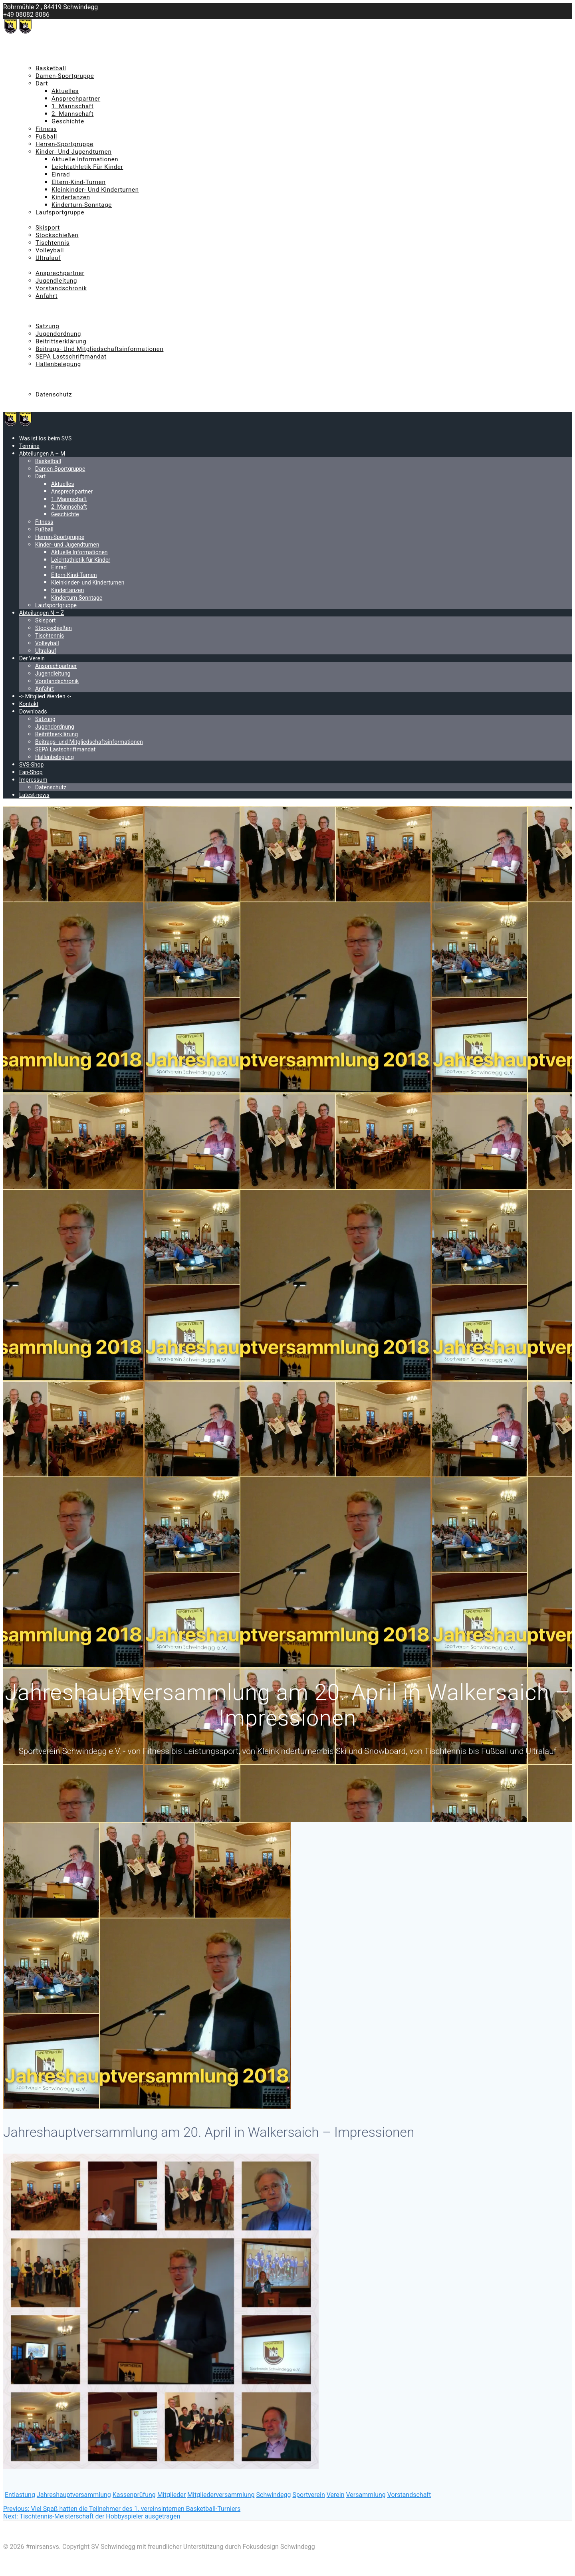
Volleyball (50, 250)
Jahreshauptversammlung (74, 2495)
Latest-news (36, 402)
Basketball (51, 68)
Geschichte (68, 121)
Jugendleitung (56, 280)
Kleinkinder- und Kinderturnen (95, 189)
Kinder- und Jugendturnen (74, 151)
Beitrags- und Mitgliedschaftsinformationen (99, 349)
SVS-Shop (32, 372)
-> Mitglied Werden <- (49, 303)
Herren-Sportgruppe (64, 144)
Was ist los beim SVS (48, 45)
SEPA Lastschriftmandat (71, 356)
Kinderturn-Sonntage (82, 204)
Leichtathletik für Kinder (87, 166)
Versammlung (365, 2495)
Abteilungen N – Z (44, 220)
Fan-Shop (32, 379)
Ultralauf (48, 258)
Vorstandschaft (409, 2495)
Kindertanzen (71, 197)
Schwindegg (273, 2495)
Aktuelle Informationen (85, 159)
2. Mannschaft (72, 113)
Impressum (35, 387)
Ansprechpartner (76, 98)
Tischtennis (52, 242)
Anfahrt (47, 295)
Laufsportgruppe (60, 212)
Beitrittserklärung (61, 341)
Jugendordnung (58, 333)
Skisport (48, 227)
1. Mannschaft (72, 106)
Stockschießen (57, 235)
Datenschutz (54, 394)
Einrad (61, 174)
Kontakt (30, 311)
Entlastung (20, 2495)
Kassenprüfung (134, 2495)
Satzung (47, 326)
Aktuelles (65, 91)
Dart (42, 83)
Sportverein (308, 2495)
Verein (336, 2495)
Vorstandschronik (61, 288)
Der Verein (34, 265)
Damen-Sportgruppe (65, 75)
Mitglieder (171, 2495)
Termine (31, 53)
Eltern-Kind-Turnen (78, 182)
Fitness (46, 129)
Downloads (35, 318)
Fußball (46, 136)
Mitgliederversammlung (221, 2495)
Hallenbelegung (58, 364)
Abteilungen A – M (45, 60)
